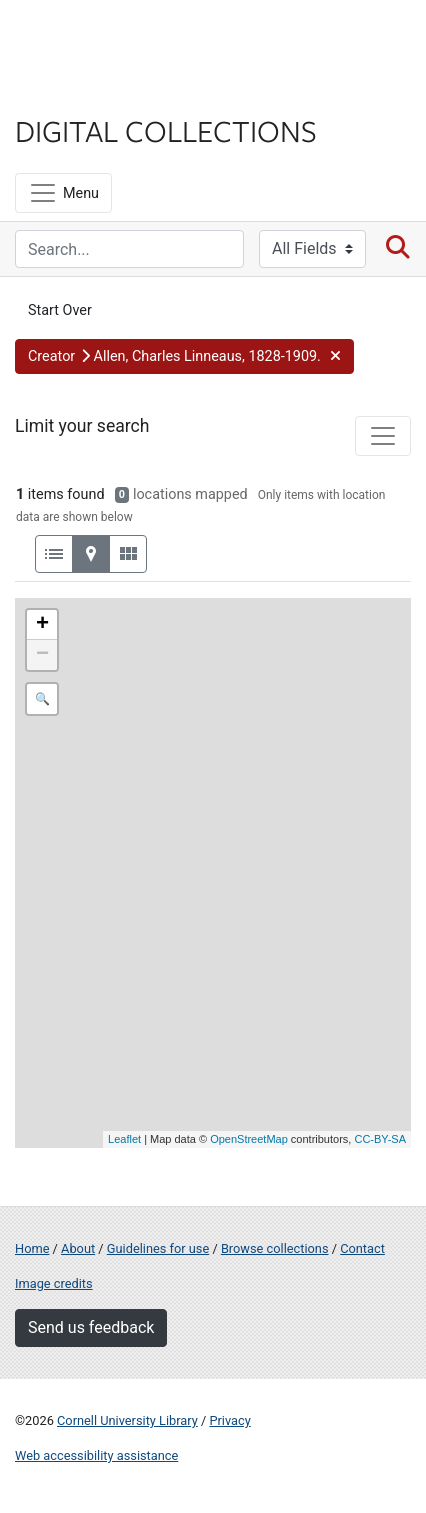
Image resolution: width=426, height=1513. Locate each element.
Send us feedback (91, 1327)
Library (75, 91)
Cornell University (115, 38)
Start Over (60, 310)
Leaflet (124, 1139)
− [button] (42, 655)
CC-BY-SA (380, 1139)
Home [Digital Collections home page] (32, 1248)
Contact (362, 1248)
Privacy (229, 1420)
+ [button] (42, 625)
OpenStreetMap (249, 1139)
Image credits (54, 1283)
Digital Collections (166, 130)
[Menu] (63, 193)
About (78, 1248)
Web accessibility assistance (96, 1455)
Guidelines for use (158, 1248)
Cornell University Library (127, 1420)
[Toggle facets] (383, 436)
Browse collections (275, 1248)
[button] (184, 357)
